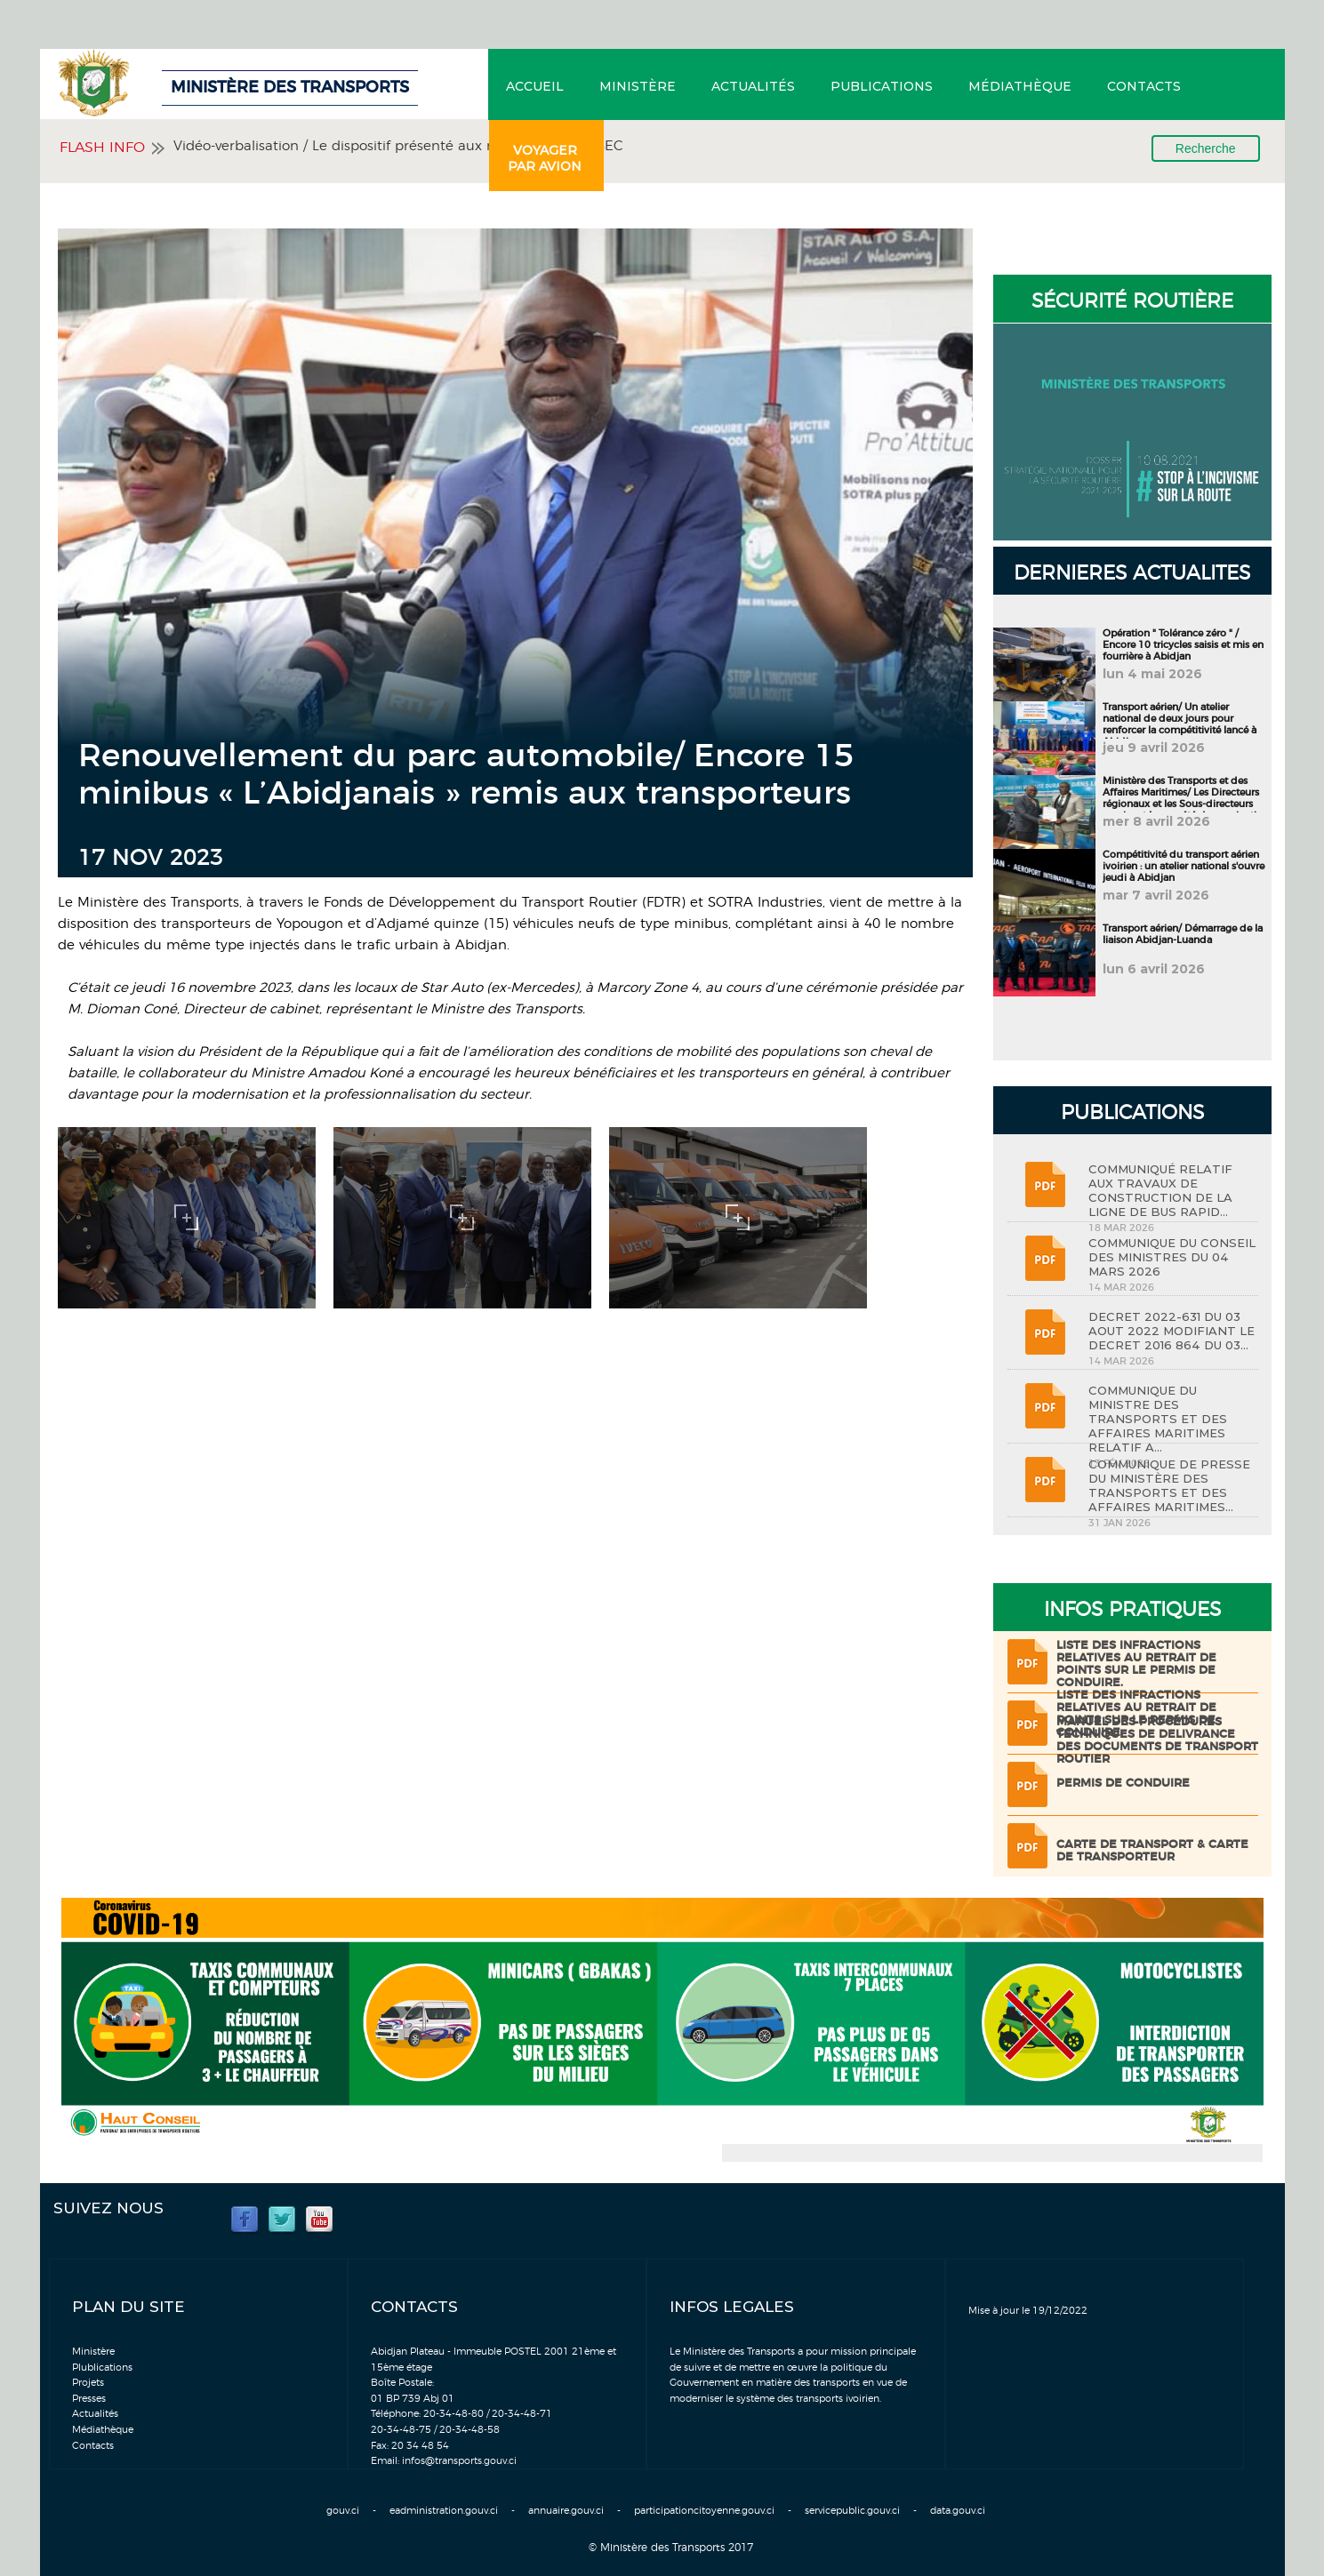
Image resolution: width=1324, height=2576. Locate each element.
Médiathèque (1019, 86)
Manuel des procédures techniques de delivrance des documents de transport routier (1157, 1740)
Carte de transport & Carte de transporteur (1152, 1851)
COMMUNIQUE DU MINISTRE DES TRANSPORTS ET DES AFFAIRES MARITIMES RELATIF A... (1157, 1418)
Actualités (753, 86)
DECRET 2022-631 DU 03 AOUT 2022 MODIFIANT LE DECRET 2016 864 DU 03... (1171, 1330)
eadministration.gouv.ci (443, 2511)
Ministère (637, 86)
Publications (882, 86)
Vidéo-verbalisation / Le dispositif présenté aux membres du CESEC (398, 146)
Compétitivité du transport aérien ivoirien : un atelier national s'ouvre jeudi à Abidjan (1183, 866)
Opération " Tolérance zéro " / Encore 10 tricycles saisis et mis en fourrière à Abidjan (1183, 644)
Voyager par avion (545, 158)
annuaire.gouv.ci (566, 2511)
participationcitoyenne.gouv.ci (704, 2511)
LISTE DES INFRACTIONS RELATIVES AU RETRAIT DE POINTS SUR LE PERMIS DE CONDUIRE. (1136, 1664)
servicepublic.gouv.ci (852, 2511)
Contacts (1144, 86)
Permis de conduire (1123, 1783)
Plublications (102, 2367)
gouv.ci (342, 2511)
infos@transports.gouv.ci (459, 2461)
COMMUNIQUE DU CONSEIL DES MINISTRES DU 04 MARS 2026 (1172, 1257)
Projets (88, 2383)
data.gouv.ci (957, 2511)
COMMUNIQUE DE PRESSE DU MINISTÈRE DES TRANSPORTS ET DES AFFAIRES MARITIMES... (1169, 1485)
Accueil (535, 86)
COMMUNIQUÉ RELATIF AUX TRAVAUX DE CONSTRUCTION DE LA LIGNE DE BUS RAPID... (1160, 1190)
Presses (89, 2399)
